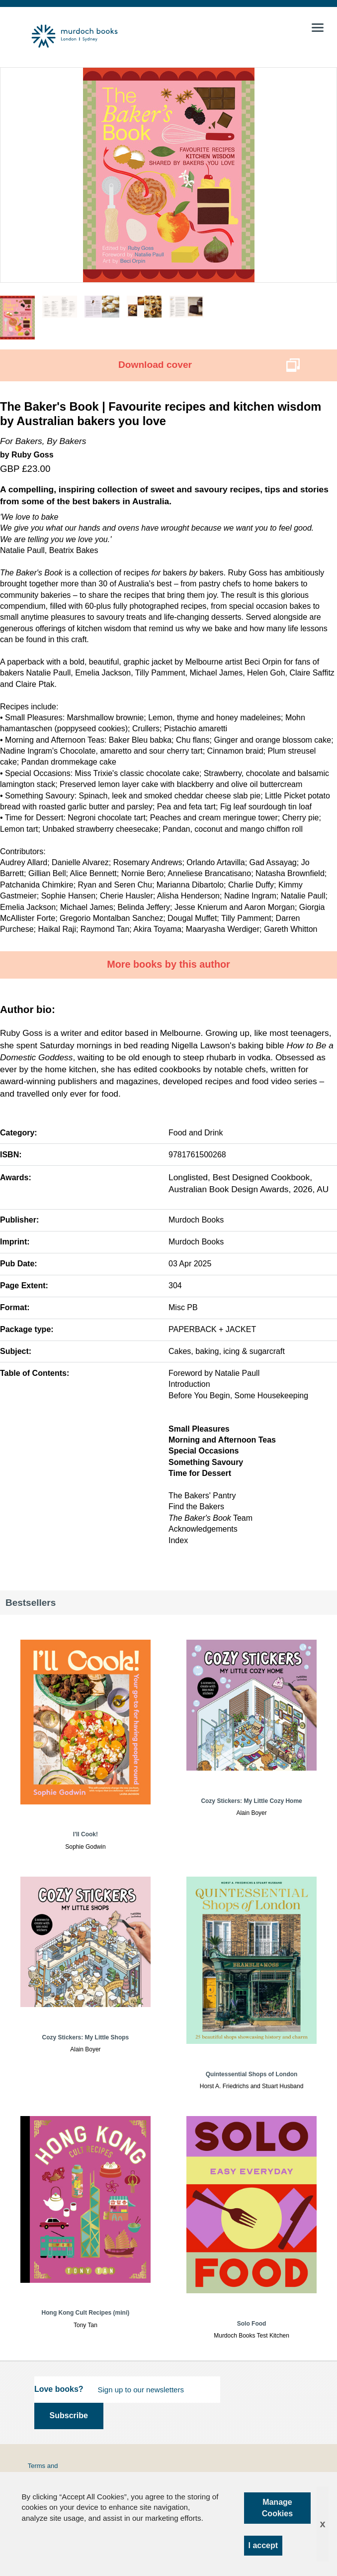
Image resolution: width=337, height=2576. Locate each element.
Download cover (155, 364)
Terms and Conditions (43, 2470)
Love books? (59, 2389)
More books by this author (168, 964)
